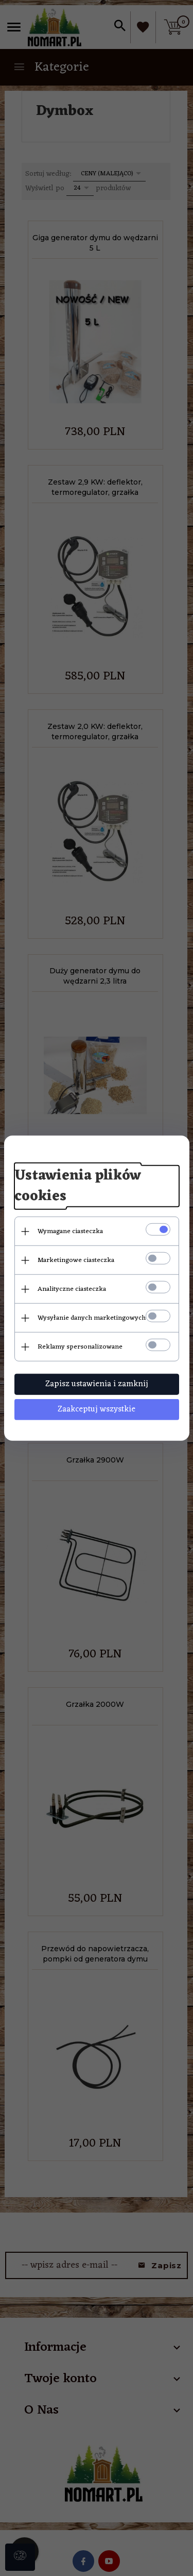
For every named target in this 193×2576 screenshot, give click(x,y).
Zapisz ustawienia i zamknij (96, 1384)
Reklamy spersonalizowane (80, 1347)
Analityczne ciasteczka (72, 1289)
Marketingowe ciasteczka (76, 1260)
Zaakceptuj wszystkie (96, 1409)
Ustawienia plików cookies (77, 1186)
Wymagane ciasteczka (70, 1231)
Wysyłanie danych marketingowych (92, 1318)
